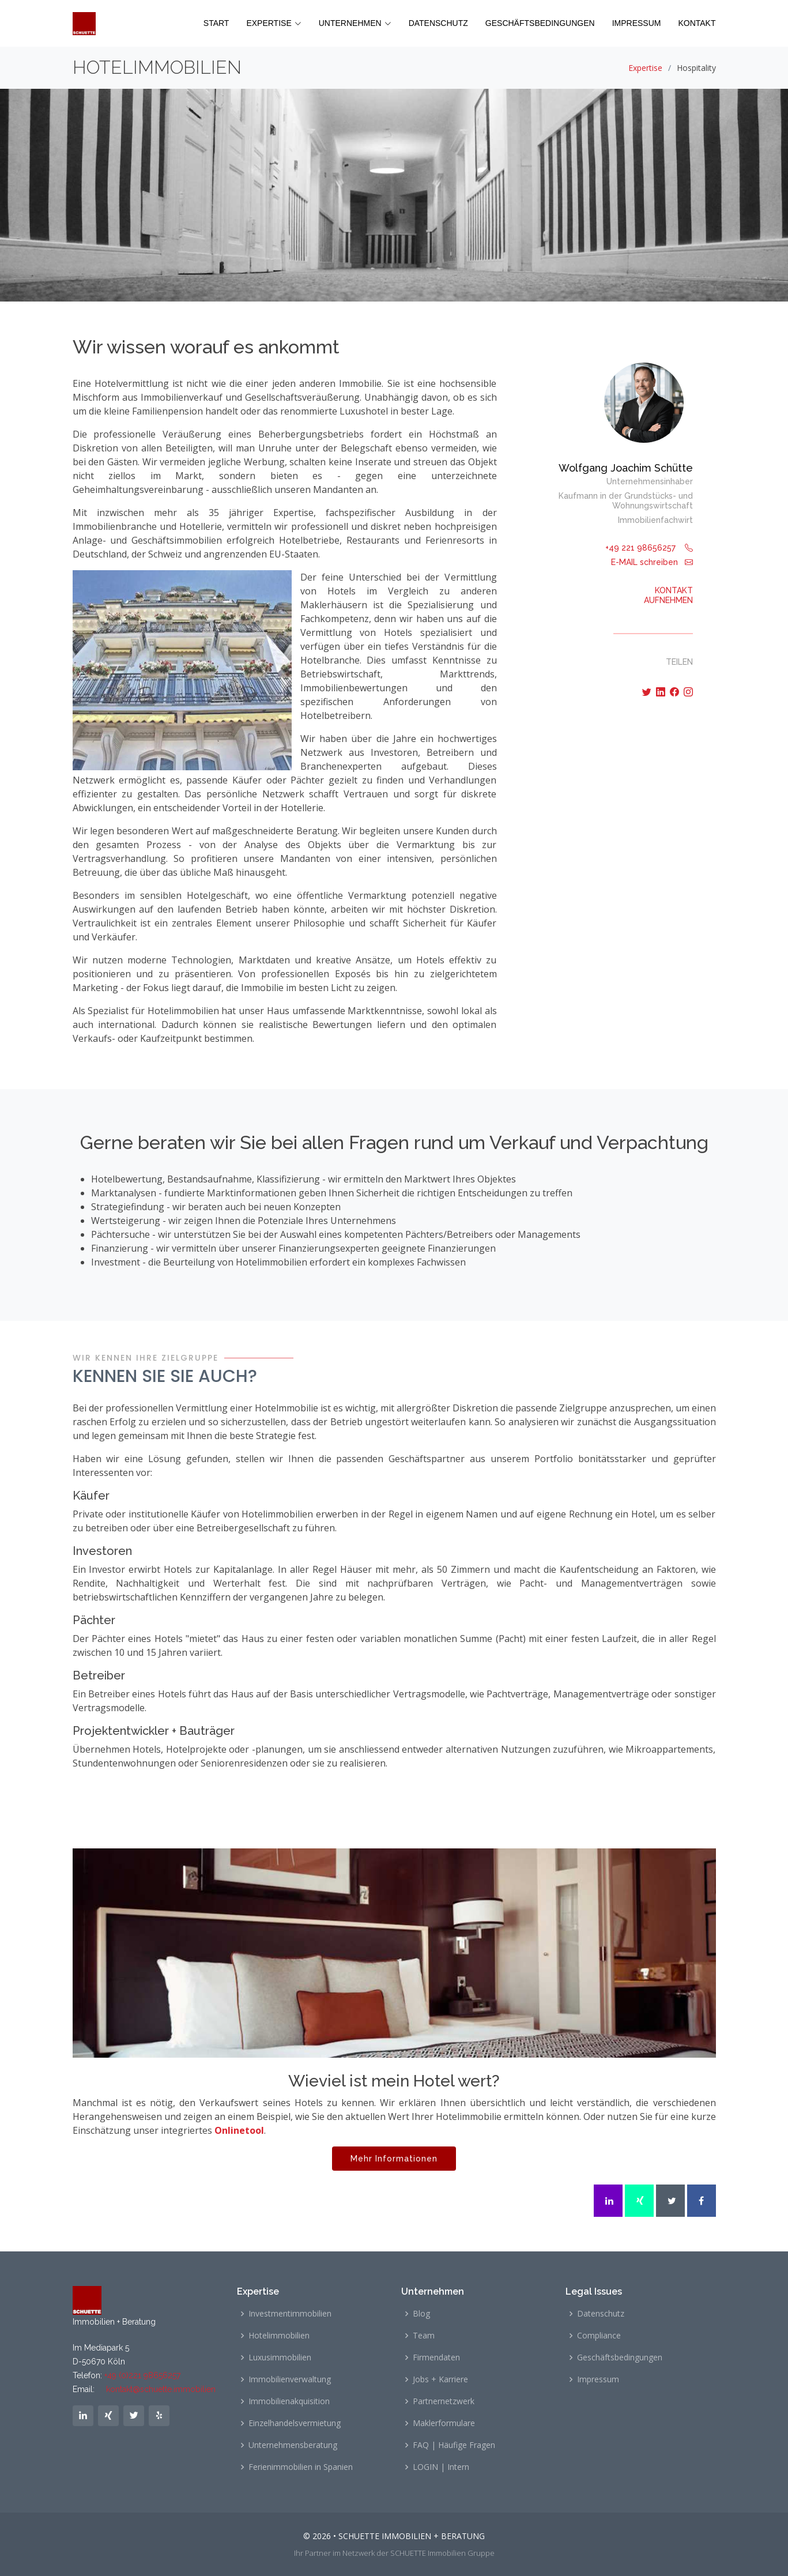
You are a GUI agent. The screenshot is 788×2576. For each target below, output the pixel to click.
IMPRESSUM (636, 23)
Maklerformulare (444, 2423)
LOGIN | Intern (441, 2467)
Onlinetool (239, 2130)
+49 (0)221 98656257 (142, 2375)
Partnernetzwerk (443, 2401)
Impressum (598, 2379)
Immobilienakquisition (289, 2401)
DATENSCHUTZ (438, 23)
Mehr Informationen (394, 2163)
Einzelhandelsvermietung (294, 2423)
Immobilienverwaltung (289, 2379)
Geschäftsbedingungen (619, 2357)
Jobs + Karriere (440, 2379)
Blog (421, 2314)
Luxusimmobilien (279, 2357)
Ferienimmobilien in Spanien (300, 2467)
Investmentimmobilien (289, 2314)
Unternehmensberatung (292, 2445)
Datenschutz (600, 2314)
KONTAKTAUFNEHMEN (668, 595)
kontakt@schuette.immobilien (161, 2389)
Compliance (599, 2336)
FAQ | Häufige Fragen (454, 2445)
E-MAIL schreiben (652, 562)
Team (424, 2336)
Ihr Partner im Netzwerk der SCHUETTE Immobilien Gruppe (394, 2553)
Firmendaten (436, 2357)
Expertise (645, 67)
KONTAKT (696, 23)
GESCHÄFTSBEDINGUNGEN (540, 23)
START (216, 23)
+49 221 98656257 (649, 547)
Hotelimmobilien (279, 2336)
